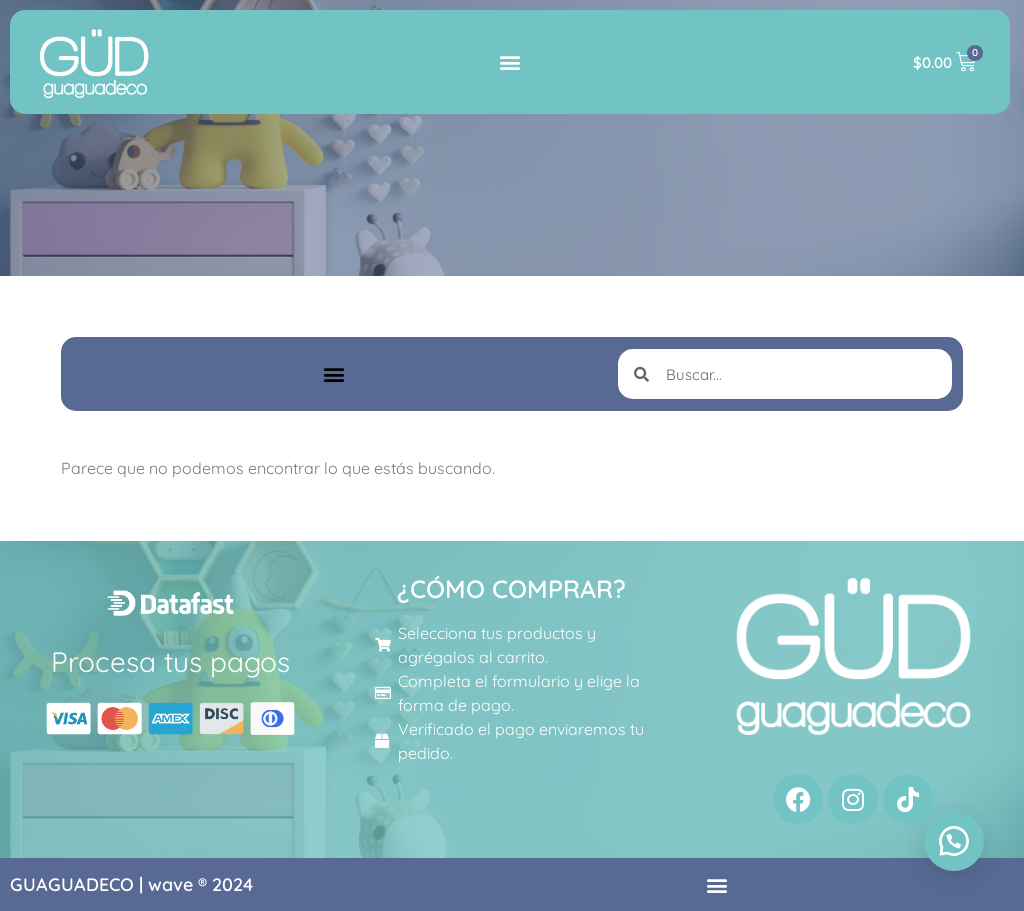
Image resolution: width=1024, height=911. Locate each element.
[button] (510, 62)
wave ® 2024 (200, 884)
